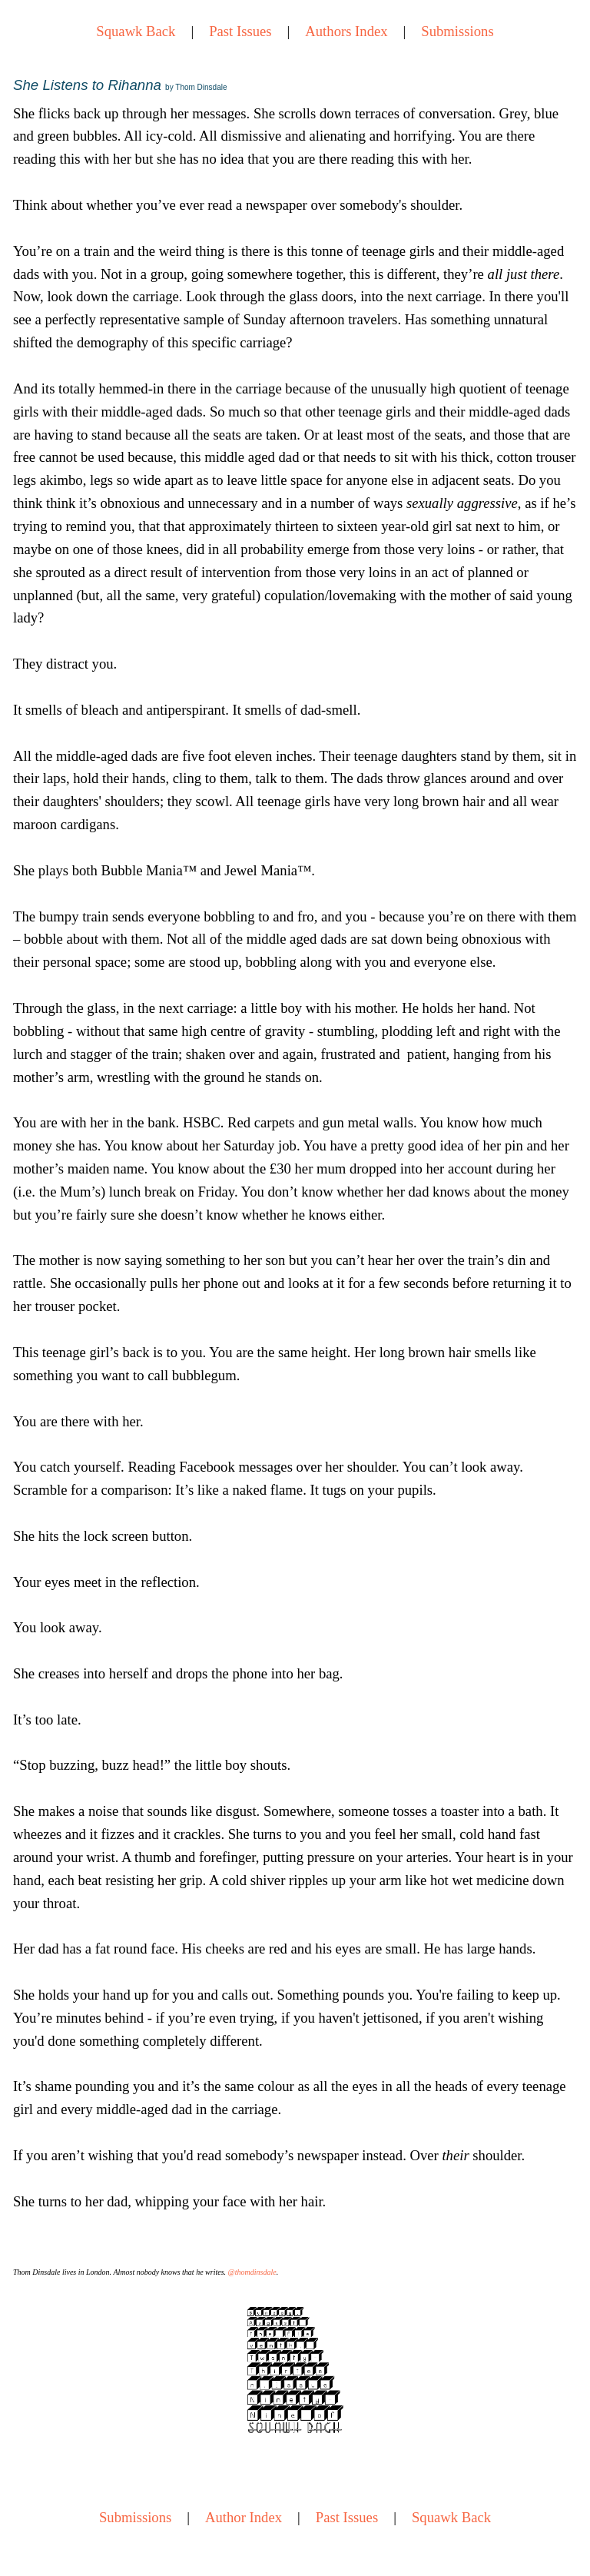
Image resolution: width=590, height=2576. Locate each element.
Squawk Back (135, 31)
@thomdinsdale (252, 2272)
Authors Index (346, 31)
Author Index (243, 2517)
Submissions (457, 31)
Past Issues (240, 31)
